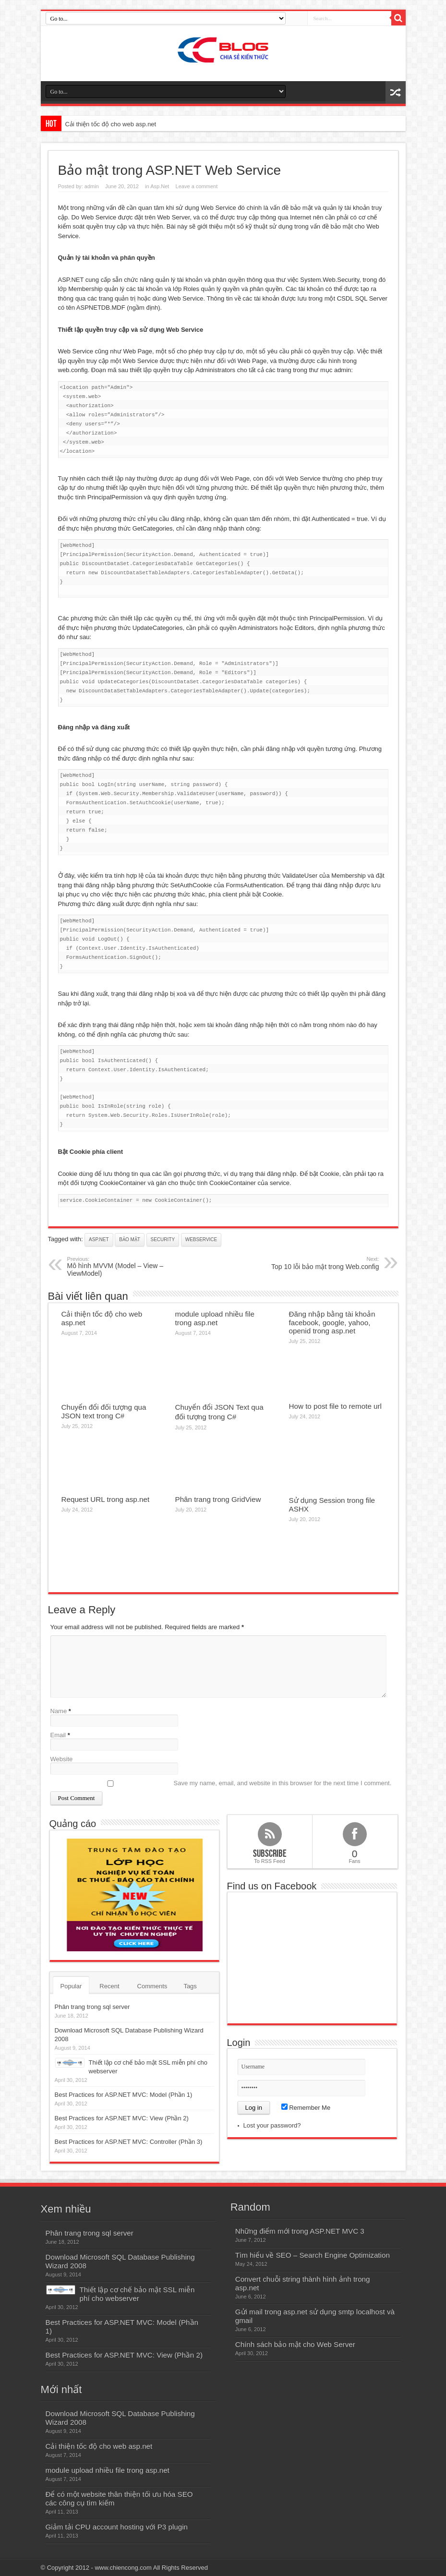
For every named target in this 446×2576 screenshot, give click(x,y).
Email (58, 1735)
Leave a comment (197, 186)
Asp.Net (159, 186)
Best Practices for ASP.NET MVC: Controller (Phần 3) (129, 2141)
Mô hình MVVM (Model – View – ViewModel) (126, 1266)
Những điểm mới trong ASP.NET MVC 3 (299, 2231)
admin (91, 186)
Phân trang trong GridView (218, 1499)
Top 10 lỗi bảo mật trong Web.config (320, 1263)
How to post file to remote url (335, 1406)
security (163, 1239)
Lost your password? (272, 2125)
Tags (189, 1986)
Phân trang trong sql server (92, 2006)
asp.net (99, 1239)
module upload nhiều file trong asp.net (214, 1318)
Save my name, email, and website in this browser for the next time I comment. (283, 1783)
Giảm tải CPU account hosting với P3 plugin (117, 2527)
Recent (109, 1986)
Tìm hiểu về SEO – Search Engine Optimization (312, 2255)
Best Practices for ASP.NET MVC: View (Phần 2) (122, 2118)
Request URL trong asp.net (105, 1499)
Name (58, 1711)
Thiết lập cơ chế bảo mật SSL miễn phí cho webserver (137, 2294)
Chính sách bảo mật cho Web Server (295, 2344)
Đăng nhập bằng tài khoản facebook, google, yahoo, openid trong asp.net (332, 1322)
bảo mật (129, 1239)
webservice (201, 1239)
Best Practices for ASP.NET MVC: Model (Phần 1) (124, 2094)
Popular (71, 1986)
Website (61, 1759)
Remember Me (306, 2107)
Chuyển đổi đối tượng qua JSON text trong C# (103, 1411)
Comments (152, 1986)
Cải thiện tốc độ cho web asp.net (111, 124)
